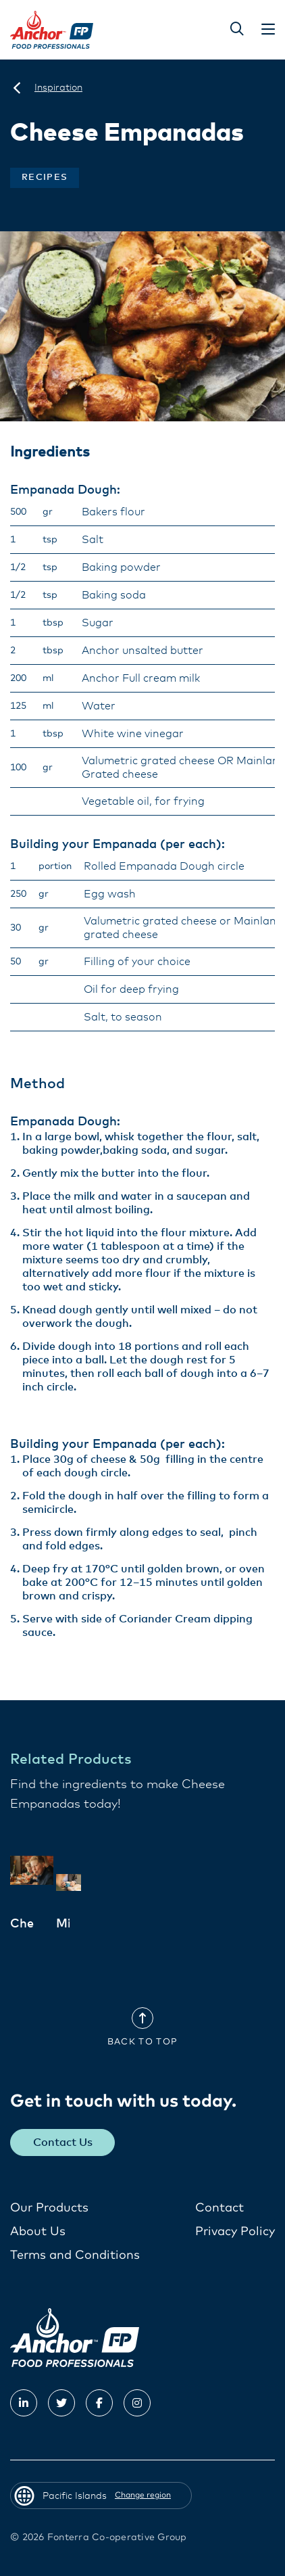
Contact (219, 2208)
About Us (38, 2232)
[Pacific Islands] (17, 88)
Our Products (49, 2208)
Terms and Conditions (75, 2255)
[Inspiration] (58, 88)
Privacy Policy (235, 2232)
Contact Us (63, 2142)
